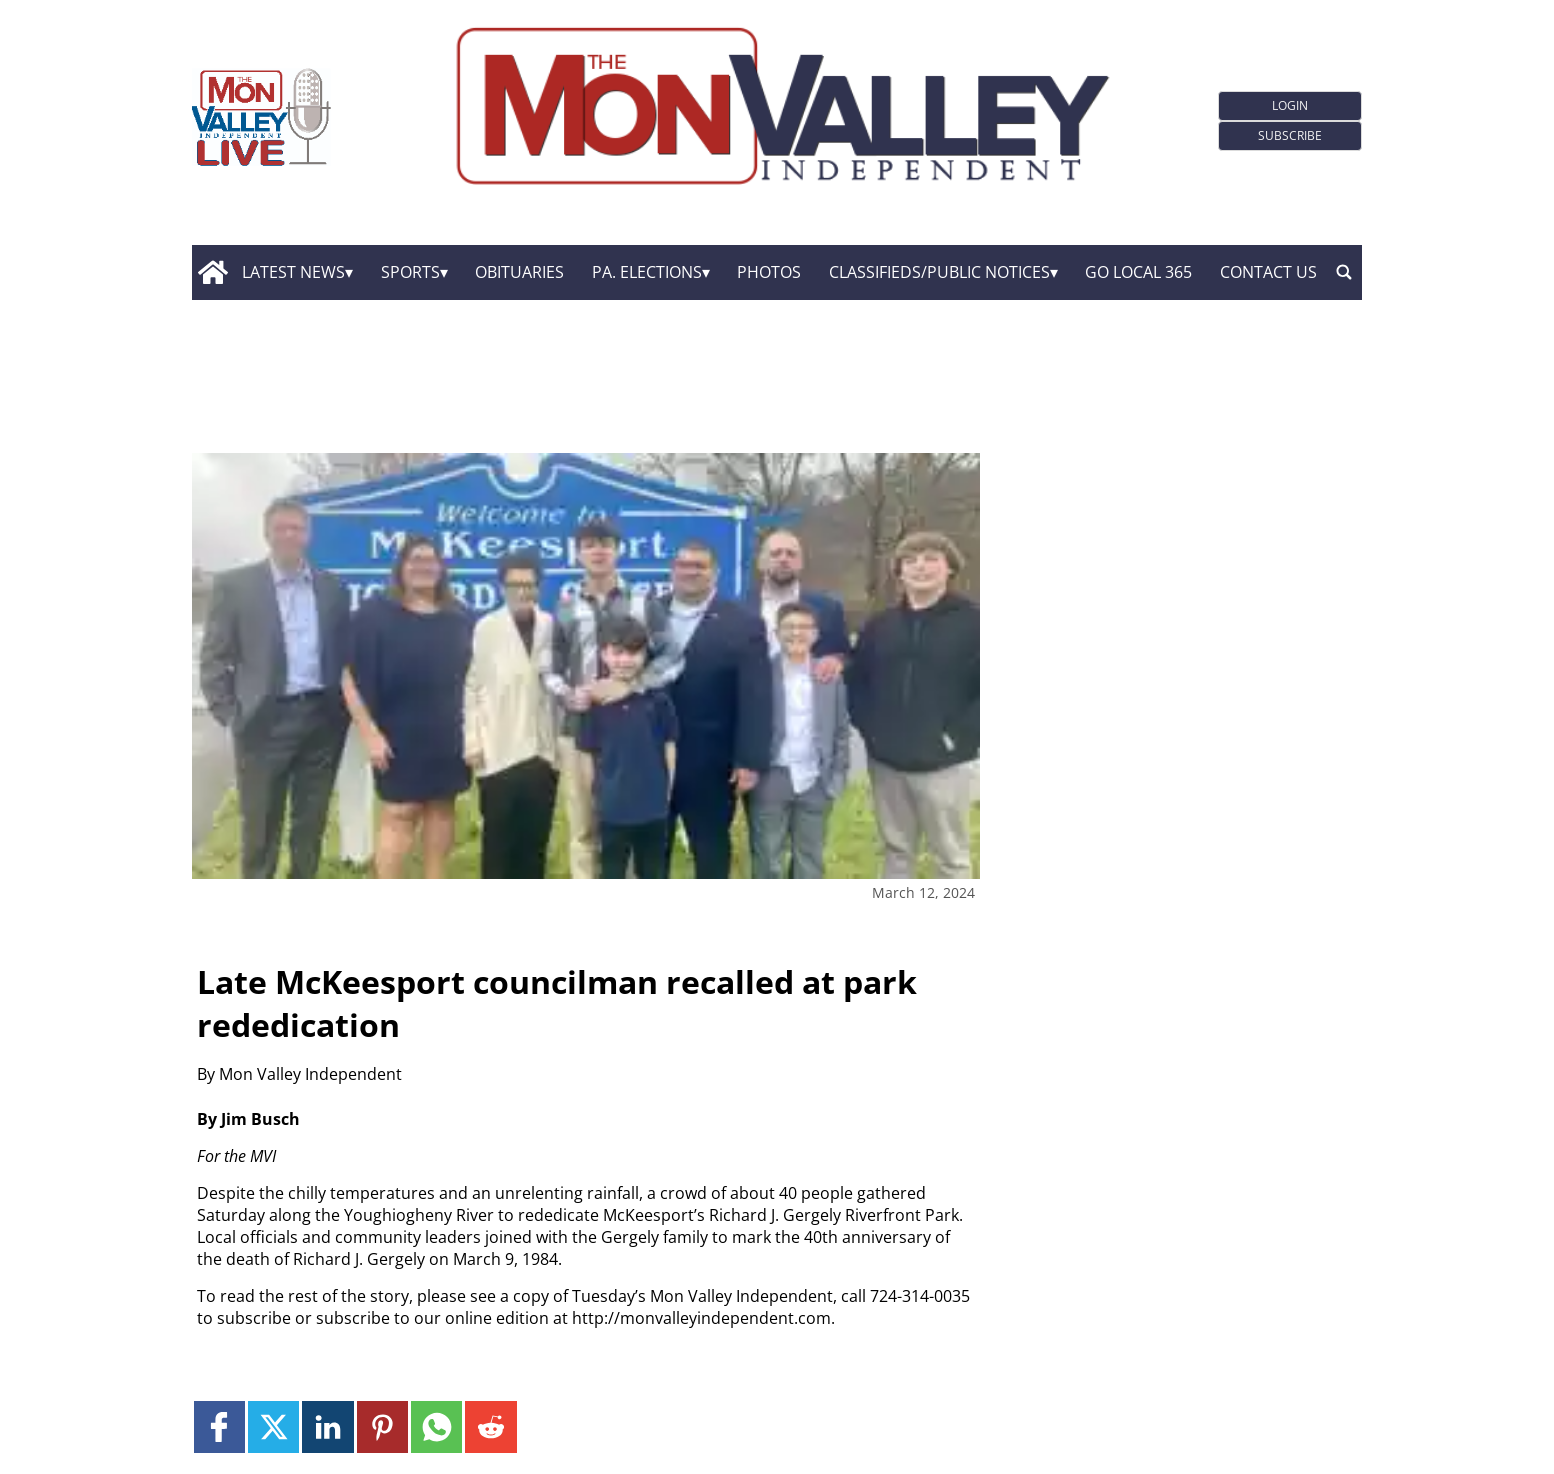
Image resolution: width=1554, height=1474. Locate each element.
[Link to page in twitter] (273, 1426)
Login (1290, 105)
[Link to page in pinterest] (382, 1426)
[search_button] (1344, 272)
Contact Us (1268, 272)
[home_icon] (212, 272)
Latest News (293, 272)
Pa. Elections (647, 272)
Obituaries (519, 272)
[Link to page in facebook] (219, 1426)
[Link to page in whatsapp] (436, 1426)
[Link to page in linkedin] (327, 1426)
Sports (410, 272)
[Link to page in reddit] (490, 1426)
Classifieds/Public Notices (939, 272)
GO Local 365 (1138, 272)
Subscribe (1290, 135)
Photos (769, 272)
